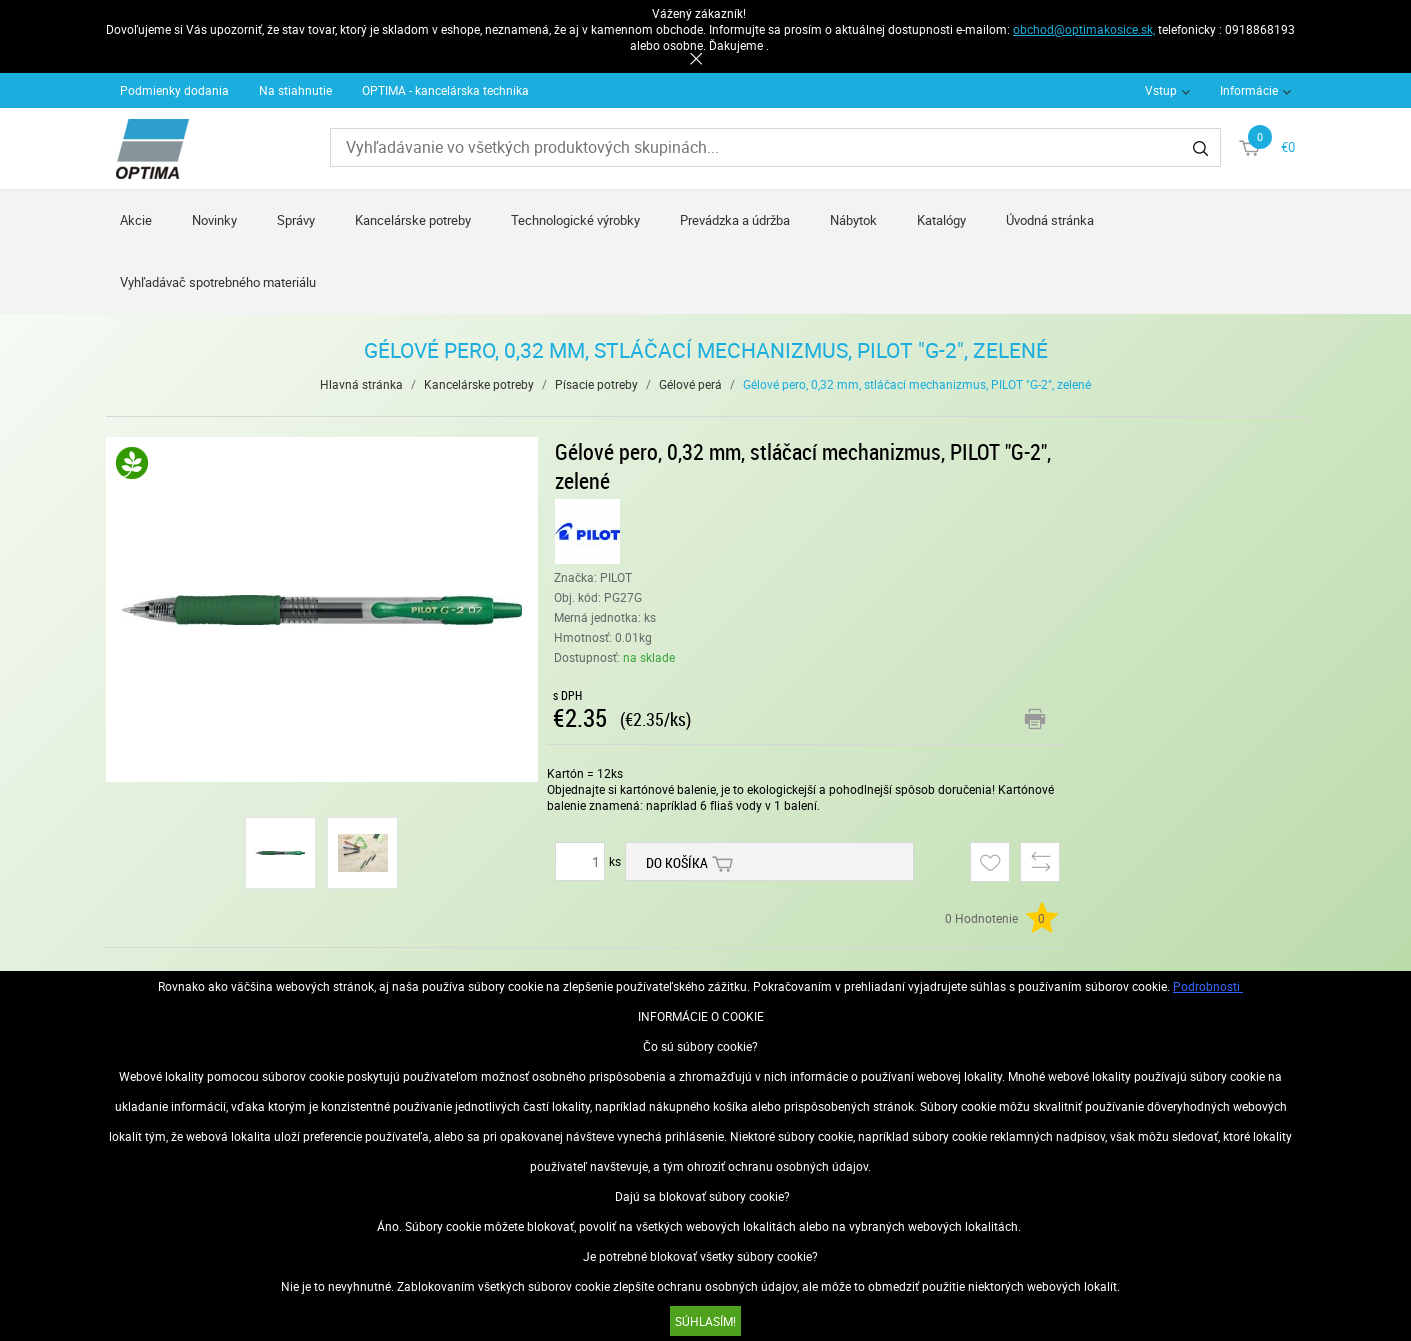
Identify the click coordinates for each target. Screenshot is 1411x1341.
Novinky (214, 220)
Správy (296, 220)
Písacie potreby (596, 384)
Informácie (1249, 90)
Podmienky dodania (174, 90)
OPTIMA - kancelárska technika (445, 90)
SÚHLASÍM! (705, 1321)
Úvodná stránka (1050, 220)
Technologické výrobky (575, 220)
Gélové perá (690, 384)
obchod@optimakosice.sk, (1084, 29)
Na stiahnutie (295, 90)
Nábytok (853, 220)
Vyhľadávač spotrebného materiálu (218, 282)
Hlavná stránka (361, 384)
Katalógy (941, 220)
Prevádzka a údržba (735, 220)
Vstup (1161, 90)
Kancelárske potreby (413, 220)
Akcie (136, 220)
